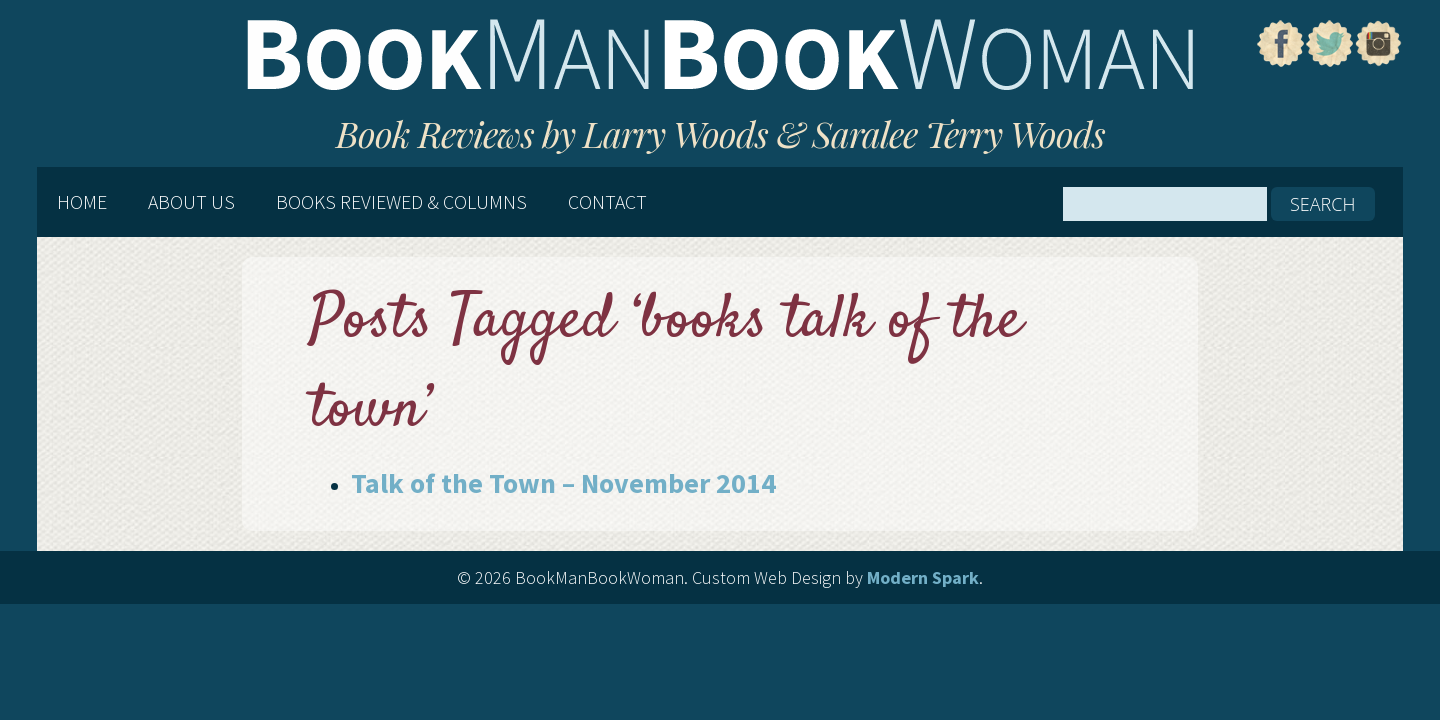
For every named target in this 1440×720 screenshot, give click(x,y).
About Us (191, 202)
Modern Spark (923, 577)
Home (82, 202)
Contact (607, 202)
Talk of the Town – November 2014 (563, 483)
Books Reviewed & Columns (401, 202)
